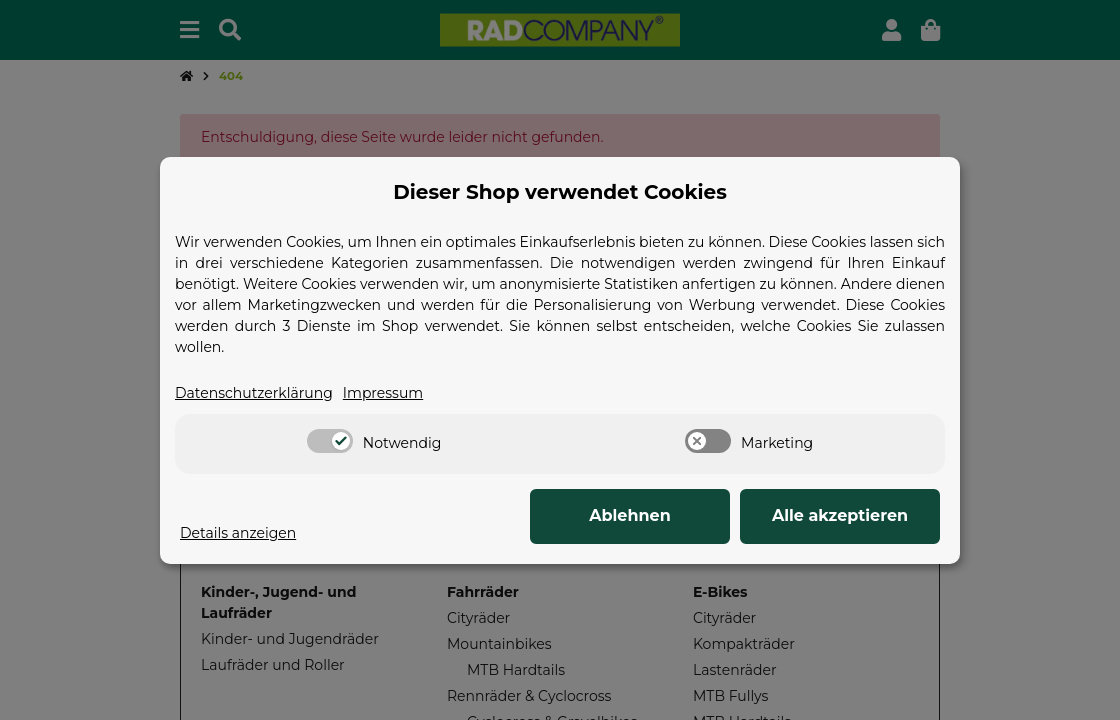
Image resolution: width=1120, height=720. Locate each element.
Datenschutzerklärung (254, 393)
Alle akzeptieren (840, 515)
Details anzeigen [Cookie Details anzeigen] (238, 533)
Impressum (383, 393)
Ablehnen (630, 515)
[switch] (330, 441)
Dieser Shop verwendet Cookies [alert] (560, 192)
